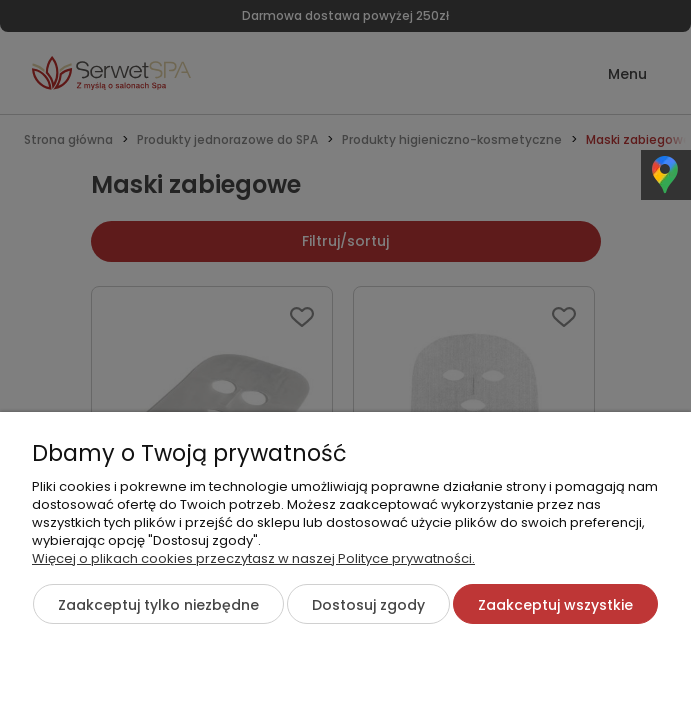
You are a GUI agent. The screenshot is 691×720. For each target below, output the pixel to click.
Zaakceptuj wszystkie (555, 605)
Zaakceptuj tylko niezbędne (158, 605)
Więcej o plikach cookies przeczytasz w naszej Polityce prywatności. (253, 558)
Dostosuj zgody (368, 605)
